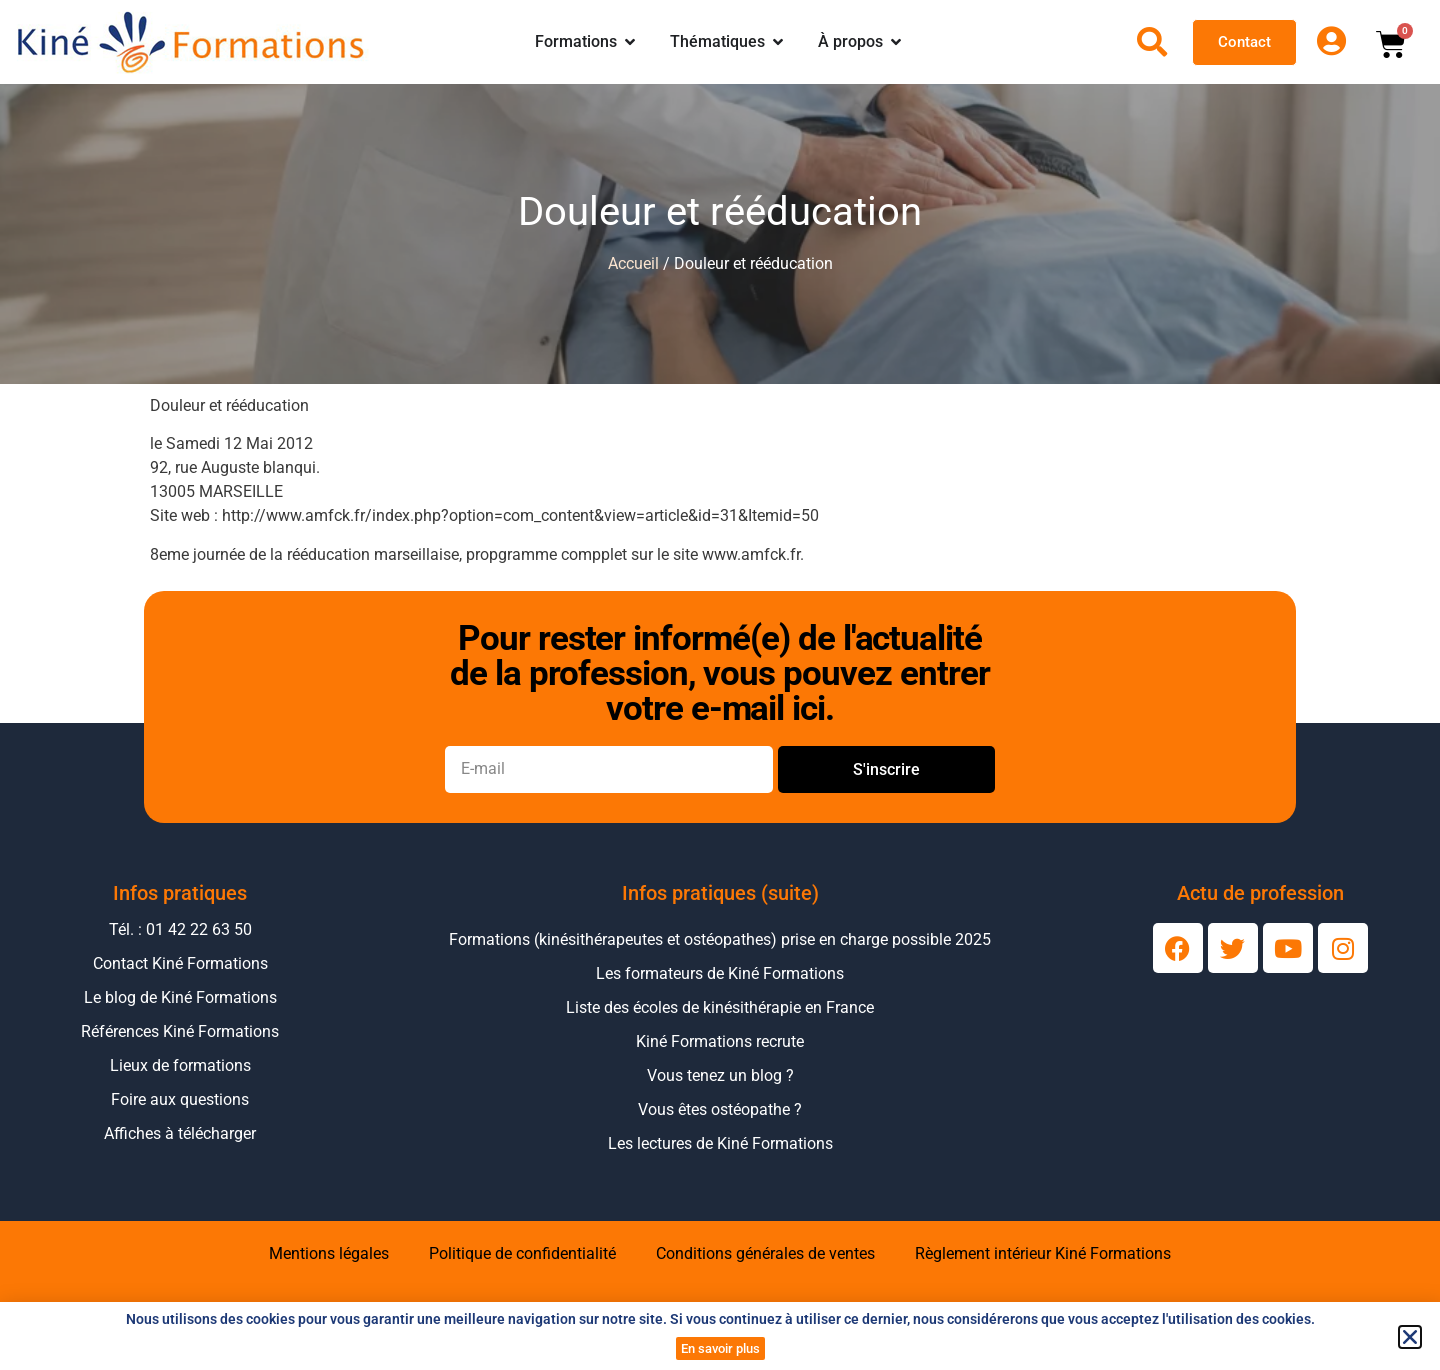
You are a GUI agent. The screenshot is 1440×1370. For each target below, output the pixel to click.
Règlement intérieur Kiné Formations (1043, 1253)
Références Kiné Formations (180, 1031)
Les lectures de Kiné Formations (720, 1143)
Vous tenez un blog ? (720, 1075)
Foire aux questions (180, 1099)
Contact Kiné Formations (180, 963)
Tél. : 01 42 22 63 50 (180, 929)
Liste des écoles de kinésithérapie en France (720, 1007)
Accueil (633, 263)
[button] (1410, 1337)
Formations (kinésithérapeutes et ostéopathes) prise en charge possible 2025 (720, 939)
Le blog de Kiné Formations (180, 997)
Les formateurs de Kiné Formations (720, 973)
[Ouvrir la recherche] (1152, 42)
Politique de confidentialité (522, 1253)
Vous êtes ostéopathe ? (720, 1109)
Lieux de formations (180, 1065)
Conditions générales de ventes (765, 1253)
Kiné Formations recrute (720, 1041)
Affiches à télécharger (180, 1133)
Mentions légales (329, 1253)
